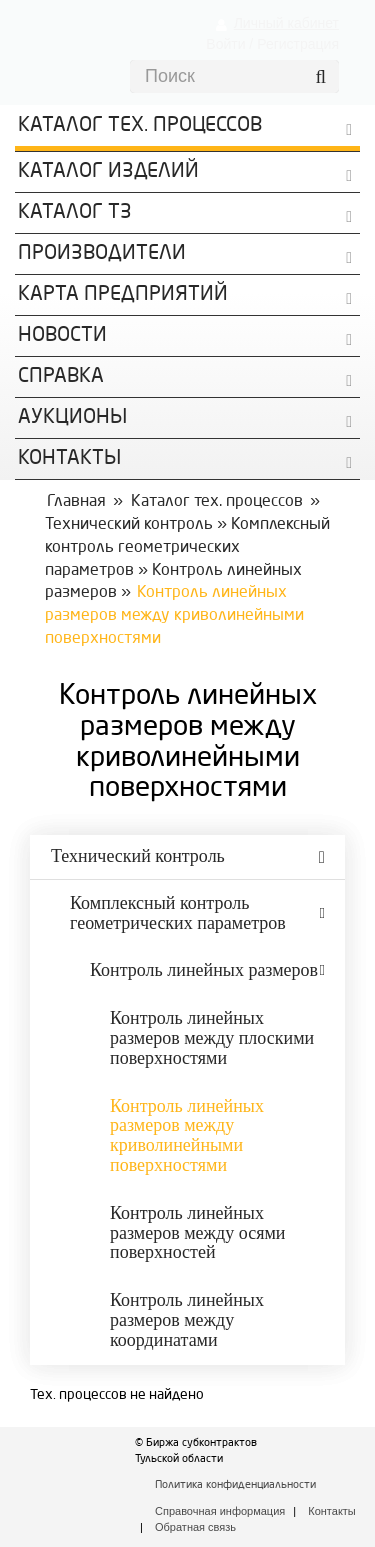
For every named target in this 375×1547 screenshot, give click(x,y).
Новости (62, 336)
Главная (76, 502)
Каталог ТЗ (75, 213)
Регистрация (298, 44)
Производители (102, 254)
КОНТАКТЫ (69, 459)
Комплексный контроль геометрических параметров (187, 548)
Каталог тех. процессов (217, 502)
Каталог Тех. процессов (140, 126)
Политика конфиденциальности (235, 1485)
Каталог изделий (108, 172)
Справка (61, 377)
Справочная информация (220, 1511)
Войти (225, 44)
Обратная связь (195, 1527)
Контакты (332, 1511)
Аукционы (72, 418)
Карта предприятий (123, 295)
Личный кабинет (286, 23)
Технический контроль (129, 525)
